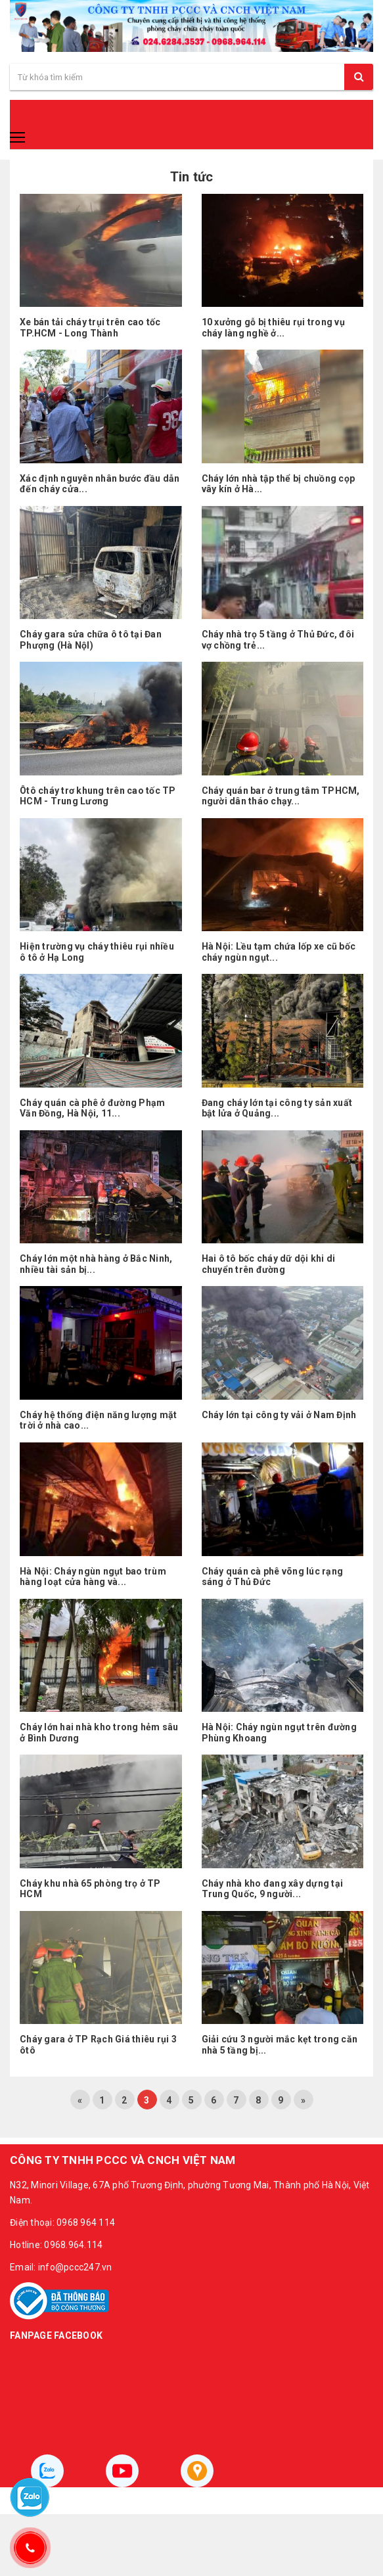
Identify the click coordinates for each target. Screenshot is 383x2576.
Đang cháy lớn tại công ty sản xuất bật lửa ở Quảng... (277, 1108)
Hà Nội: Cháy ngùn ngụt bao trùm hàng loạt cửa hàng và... (93, 1577)
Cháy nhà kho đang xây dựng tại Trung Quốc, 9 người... (273, 1889)
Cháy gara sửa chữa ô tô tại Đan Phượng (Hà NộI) (91, 640)
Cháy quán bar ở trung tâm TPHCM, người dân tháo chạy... (281, 796)
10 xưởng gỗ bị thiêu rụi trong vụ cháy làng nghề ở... (273, 327)
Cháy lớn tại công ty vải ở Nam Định (279, 1415)
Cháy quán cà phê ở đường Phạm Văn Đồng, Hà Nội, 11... (92, 1108)
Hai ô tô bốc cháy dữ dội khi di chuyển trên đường (269, 1264)
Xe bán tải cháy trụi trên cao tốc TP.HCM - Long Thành (90, 327)
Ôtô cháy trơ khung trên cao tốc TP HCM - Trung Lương (98, 796)
